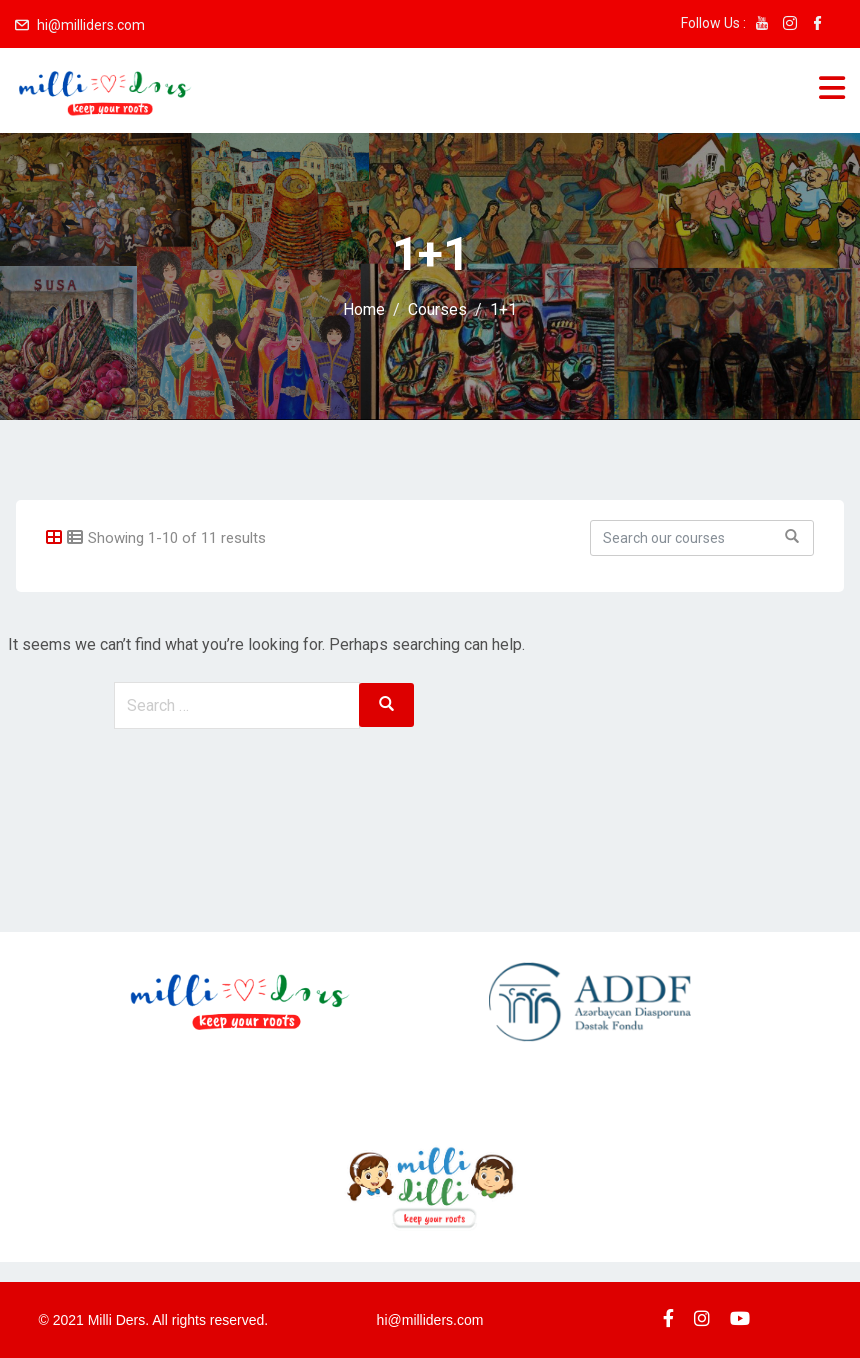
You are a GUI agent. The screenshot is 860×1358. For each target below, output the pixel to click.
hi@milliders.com (91, 25)
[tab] (54, 537)
